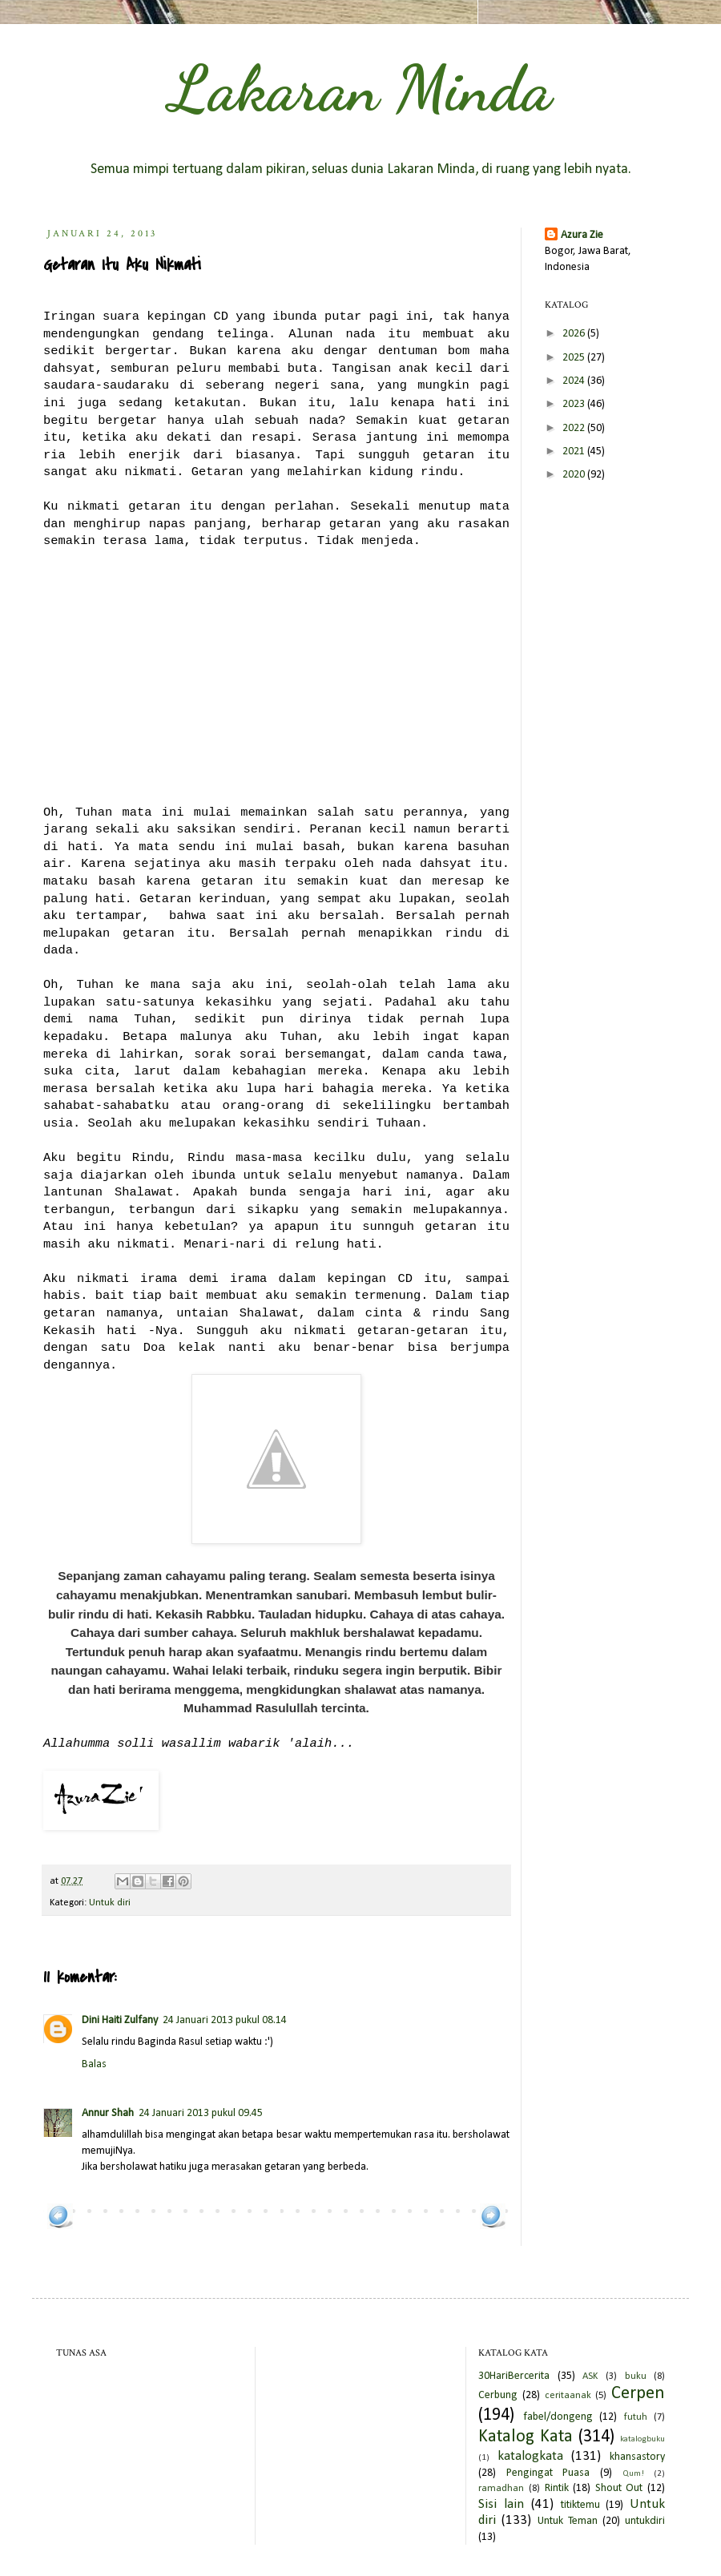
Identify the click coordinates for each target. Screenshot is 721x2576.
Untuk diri (110, 1903)
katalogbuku (642, 2439)
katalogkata (530, 2456)
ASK (590, 2376)
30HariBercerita (514, 2376)
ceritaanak (568, 2396)
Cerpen (638, 2394)
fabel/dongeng (558, 2417)
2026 (574, 334)
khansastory (637, 2457)
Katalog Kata (525, 2437)
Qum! (633, 2473)
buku (635, 2376)
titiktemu (580, 2505)
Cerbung (498, 2395)
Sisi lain (501, 2504)
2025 (574, 358)
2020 (574, 475)
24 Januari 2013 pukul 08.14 (225, 2020)
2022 (574, 428)
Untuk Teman (568, 2521)
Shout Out (619, 2488)
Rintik (557, 2488)
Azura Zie (582, 235)
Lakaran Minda (360, 88)
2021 (574, 451)
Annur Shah (108, 2113)
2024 (574, 381)
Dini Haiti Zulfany (120, 2020)
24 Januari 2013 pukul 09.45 (201, 2113)
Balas (94, 2064)
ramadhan (501, 2488)
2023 (574, 404)
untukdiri (645, 2521)
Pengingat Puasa (548, 2473)
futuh (635, 2417)
